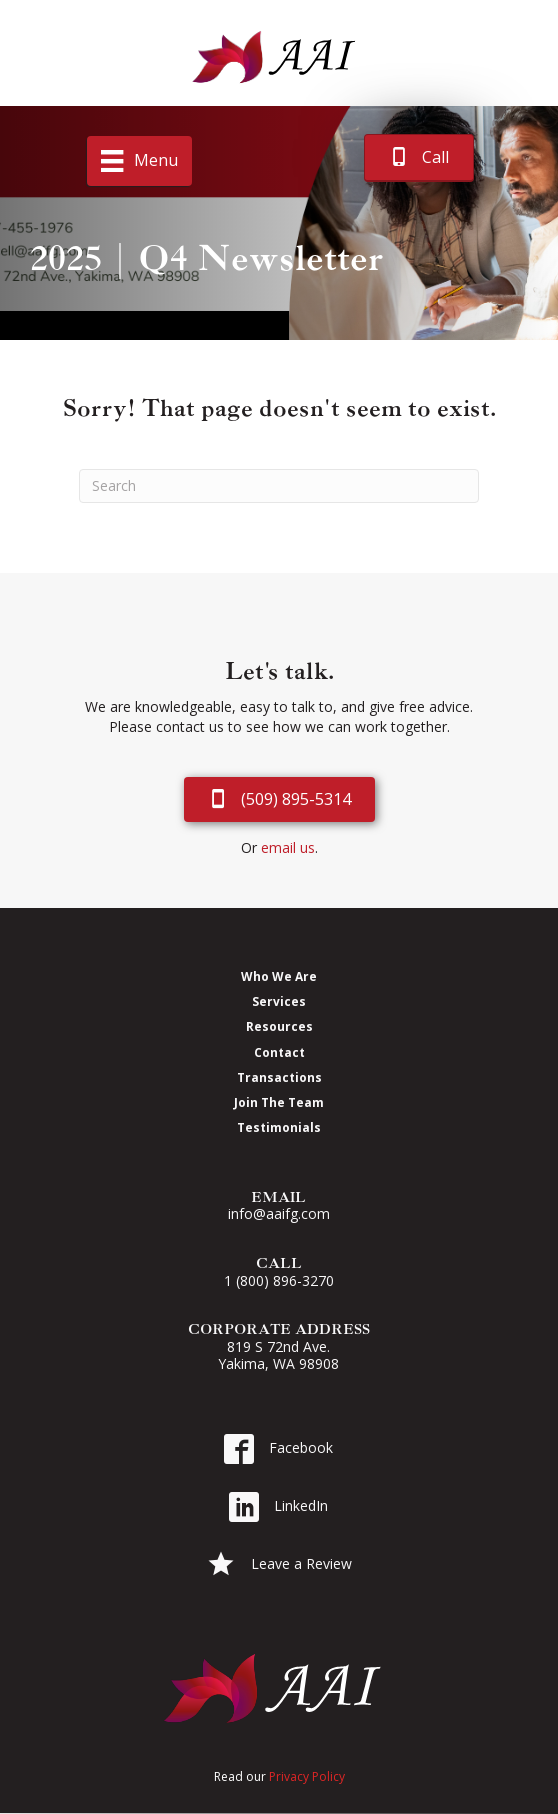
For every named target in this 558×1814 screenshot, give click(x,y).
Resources (279, 1026)
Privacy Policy (307, 1776)
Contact (279, 1052)
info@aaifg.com (279, 1213)
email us (288, 847)
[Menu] (139, 161)
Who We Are (279, 976)
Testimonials (279, 1127)
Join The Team (279, 1102)
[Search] (279, 486)
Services (279, 1001)
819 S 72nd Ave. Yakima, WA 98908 (278, 1355)
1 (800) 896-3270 (279, 1280)
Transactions (279, 1077)
